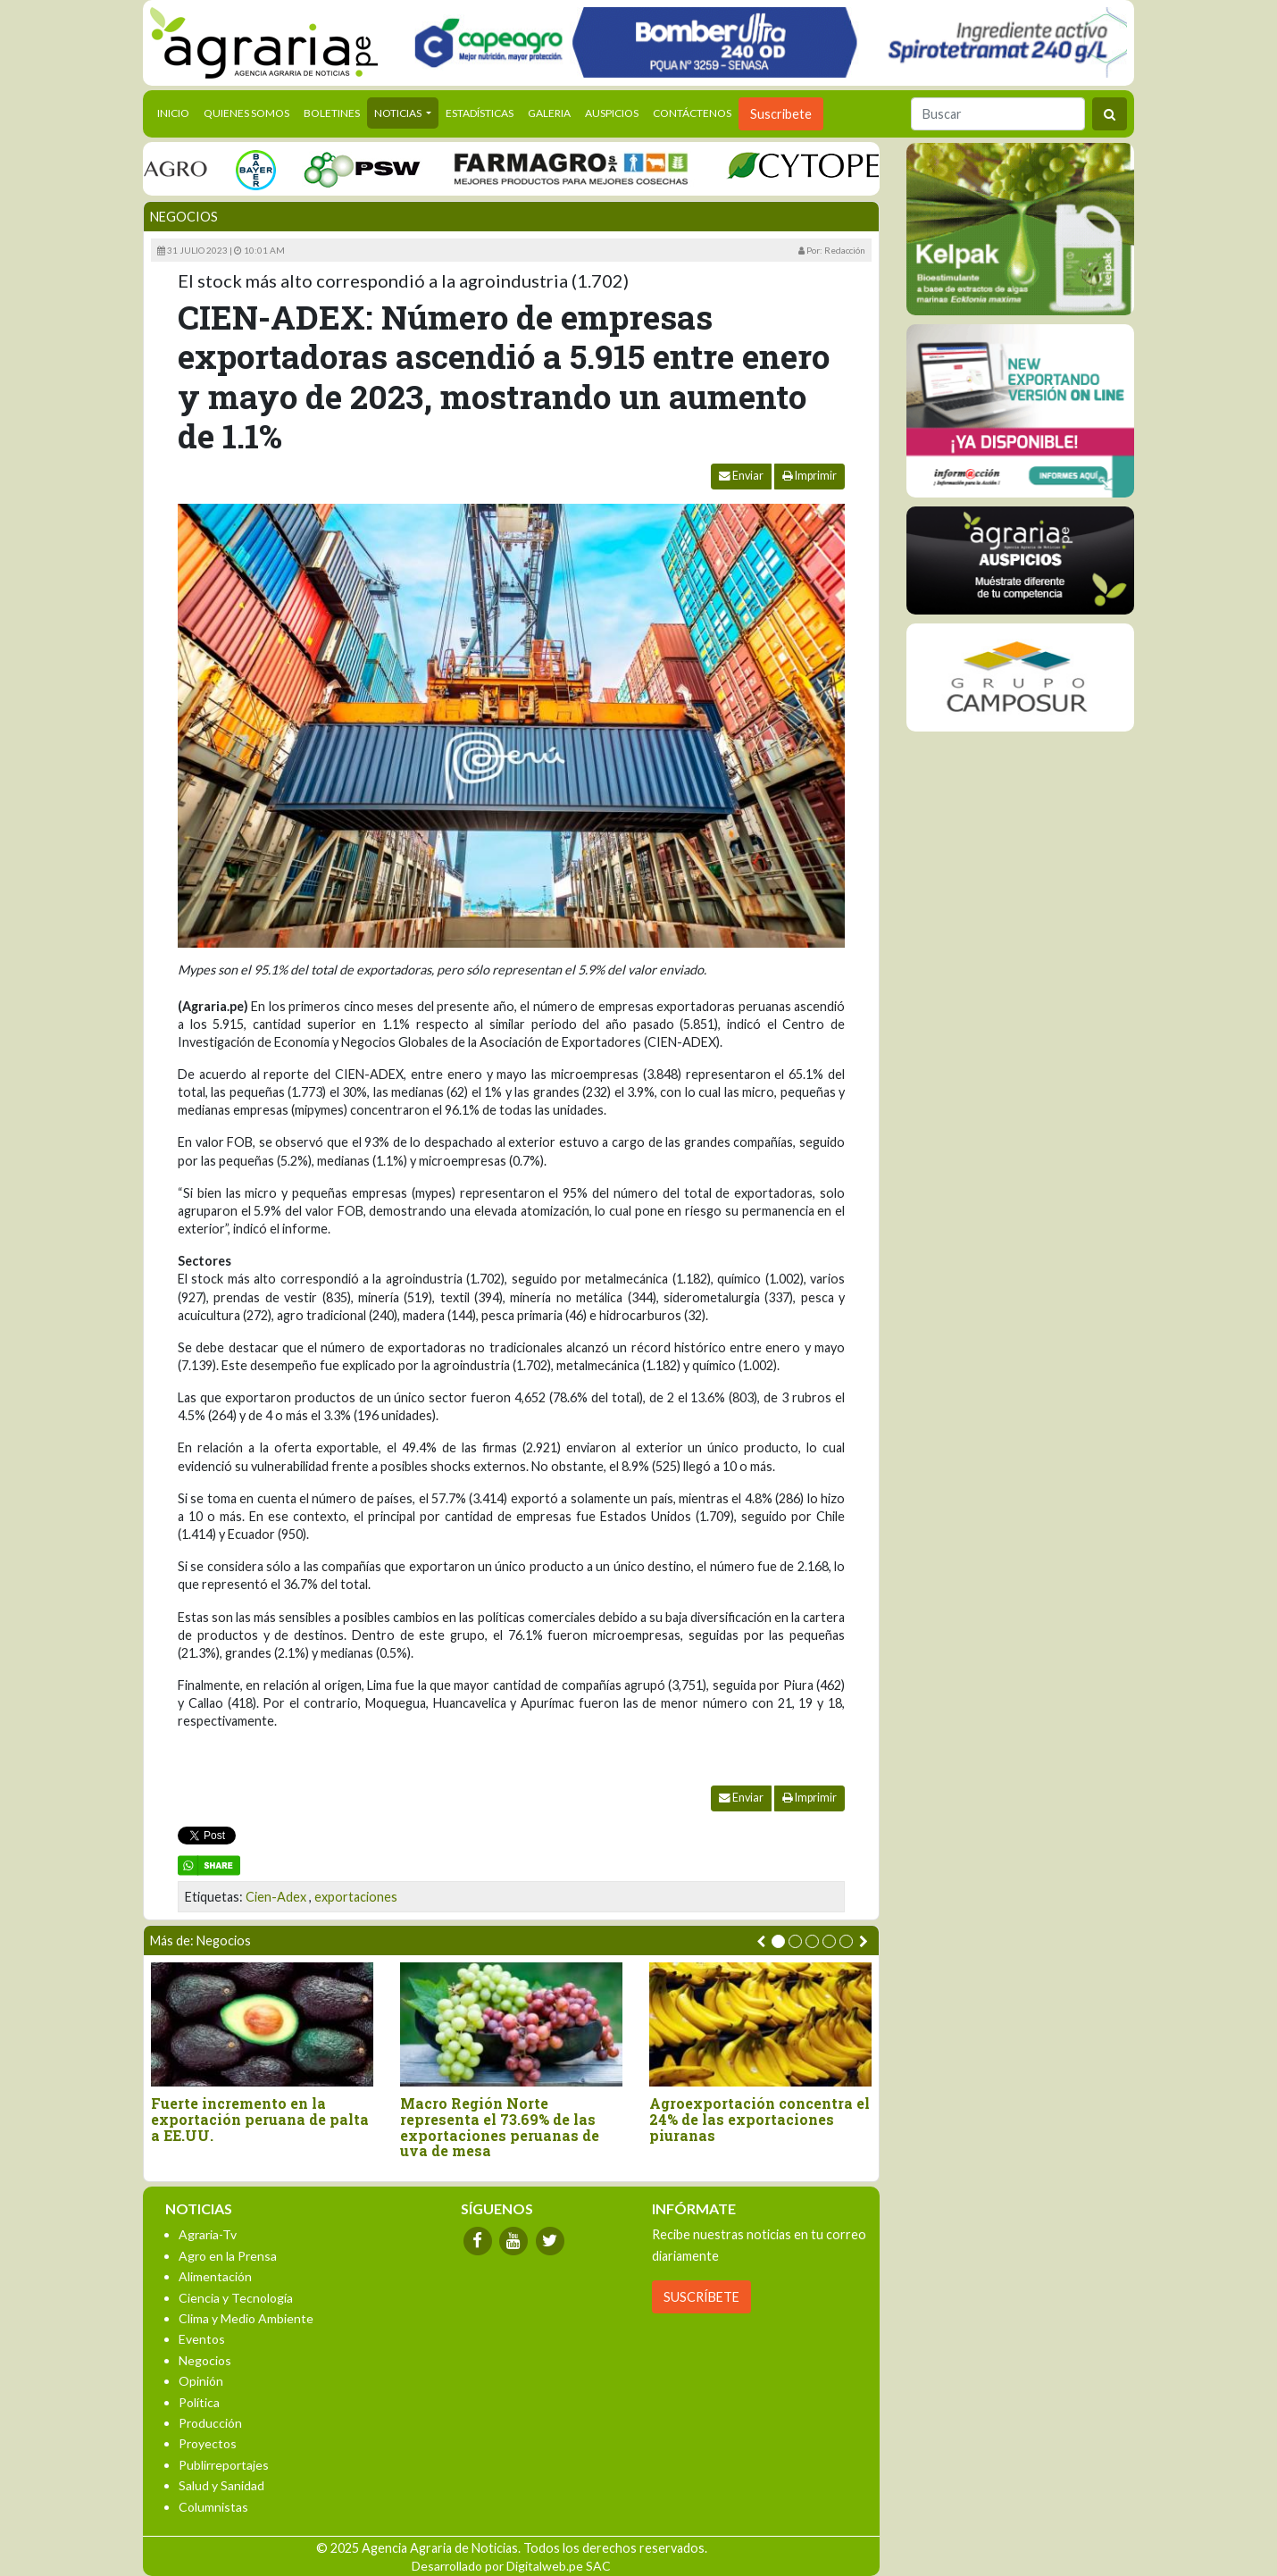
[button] (778, 1941)
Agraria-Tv (208, 2234)
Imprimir (809, 475)
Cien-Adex (276, 1896)
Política (199, 2402)
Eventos (202, 2338)
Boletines (332, 113)
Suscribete (781, 113)
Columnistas (213, 2506)
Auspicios (611, 113)
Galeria (549, 113)
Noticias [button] (398, 113)
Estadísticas (479, 113)
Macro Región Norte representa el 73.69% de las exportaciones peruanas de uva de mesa (499, 2126)
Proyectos (208, 2443)
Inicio (176, 112)
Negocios (184, 216)
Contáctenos (692, 113)
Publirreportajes (224, 2464)
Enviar (741, 475)
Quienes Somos (246, 113)
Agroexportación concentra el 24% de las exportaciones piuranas (759, 2119)
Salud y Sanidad (221, 2485)
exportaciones (355, 1896)
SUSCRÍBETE (701, 2296)
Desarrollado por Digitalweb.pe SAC (511, 2565)
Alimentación (215, 2276)
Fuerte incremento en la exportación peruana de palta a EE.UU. (260, 2119)
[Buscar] (998, 113)
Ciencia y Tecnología (236, 2297)
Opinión (201, 2380)
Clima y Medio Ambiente (246, 2318)
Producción (210, 2422)
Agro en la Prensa (228, 2255)
